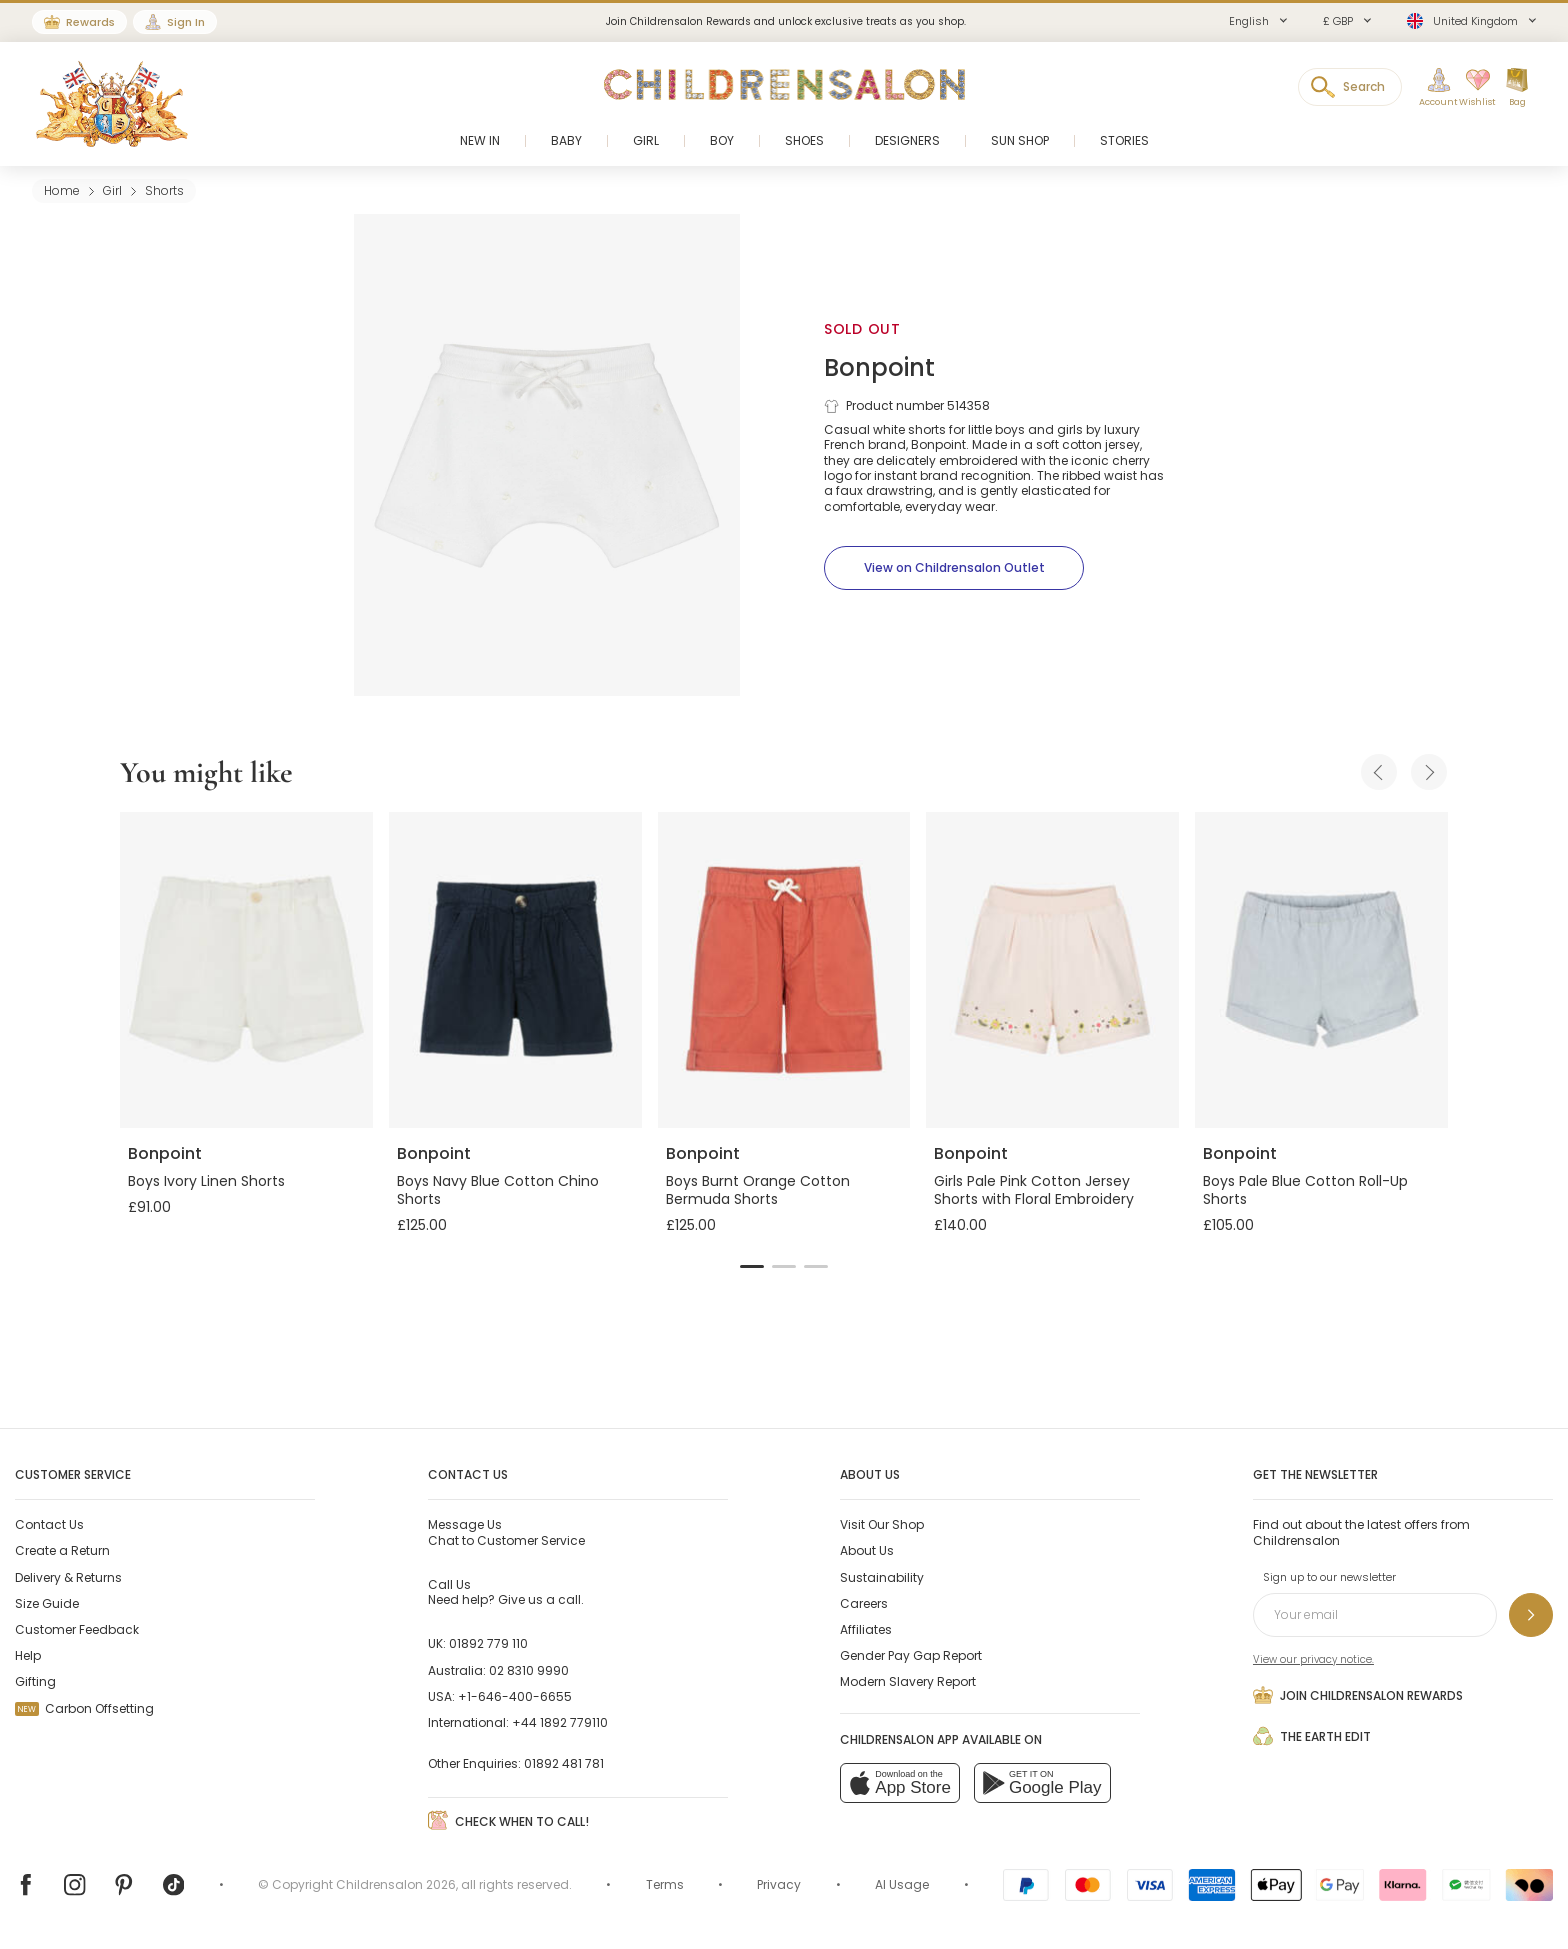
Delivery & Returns (68, 1577)
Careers (864, 1603)
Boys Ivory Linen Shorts (206, 1181)
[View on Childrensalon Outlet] (954, 568)
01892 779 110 (488, 1643)
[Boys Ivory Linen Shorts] (246, 970)
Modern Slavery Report (908, 1681)
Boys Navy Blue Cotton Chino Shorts (498, 1190)
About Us (867, 1550)
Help (28, 1655)
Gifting (35, 1681)
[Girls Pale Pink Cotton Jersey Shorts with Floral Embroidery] (1052, 970)
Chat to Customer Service (506, 1532)
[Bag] (1517, 88)
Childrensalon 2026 (396, 1884)
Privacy (779, 1884)
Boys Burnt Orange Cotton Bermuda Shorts (758, 1190)
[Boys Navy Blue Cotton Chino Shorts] (515, 970)
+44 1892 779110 (560, 1722)
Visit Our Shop (882, 1524)
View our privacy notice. (1313, 1659)
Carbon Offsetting (84, 1708)
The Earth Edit (1312, 1736)
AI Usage (902, 1884)
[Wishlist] (1471, 88)
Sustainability (882, 1577)
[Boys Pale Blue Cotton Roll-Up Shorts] (1321, 970)
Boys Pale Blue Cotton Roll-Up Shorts (1305, 1190)
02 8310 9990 (529, 1670)
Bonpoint (879, 367)
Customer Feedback (77, 1629)
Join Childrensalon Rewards (1358, 1695)
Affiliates (866, 1629)
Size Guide (47, 1603)
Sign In (186, 22)
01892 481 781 (564, 1763)
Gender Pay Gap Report (911, 1655)
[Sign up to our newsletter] (1531, 1615)
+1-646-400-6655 (515, 1696)
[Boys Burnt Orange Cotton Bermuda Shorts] (784, 970)
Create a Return (62, 1550)
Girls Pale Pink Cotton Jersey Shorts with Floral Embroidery (1034, 1190)
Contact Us (49, 1524)
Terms (665, 1884)
